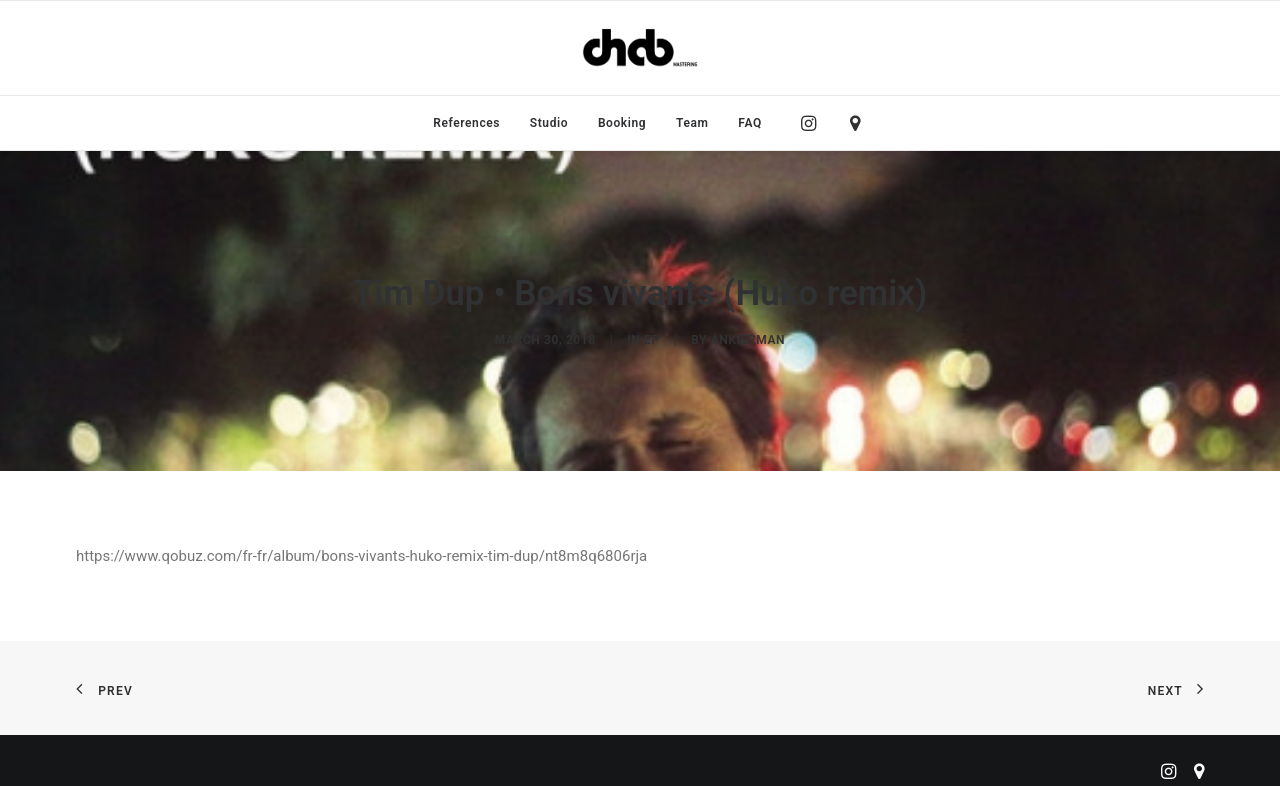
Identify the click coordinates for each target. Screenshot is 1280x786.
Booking (622, 123)
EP (652, 329)
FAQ (750, 123)
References (466, 123)
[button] (813, 123)
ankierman (748, 329)
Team (692, 123)
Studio (549, 123)
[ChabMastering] (640, 48)
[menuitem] (466, 123)
